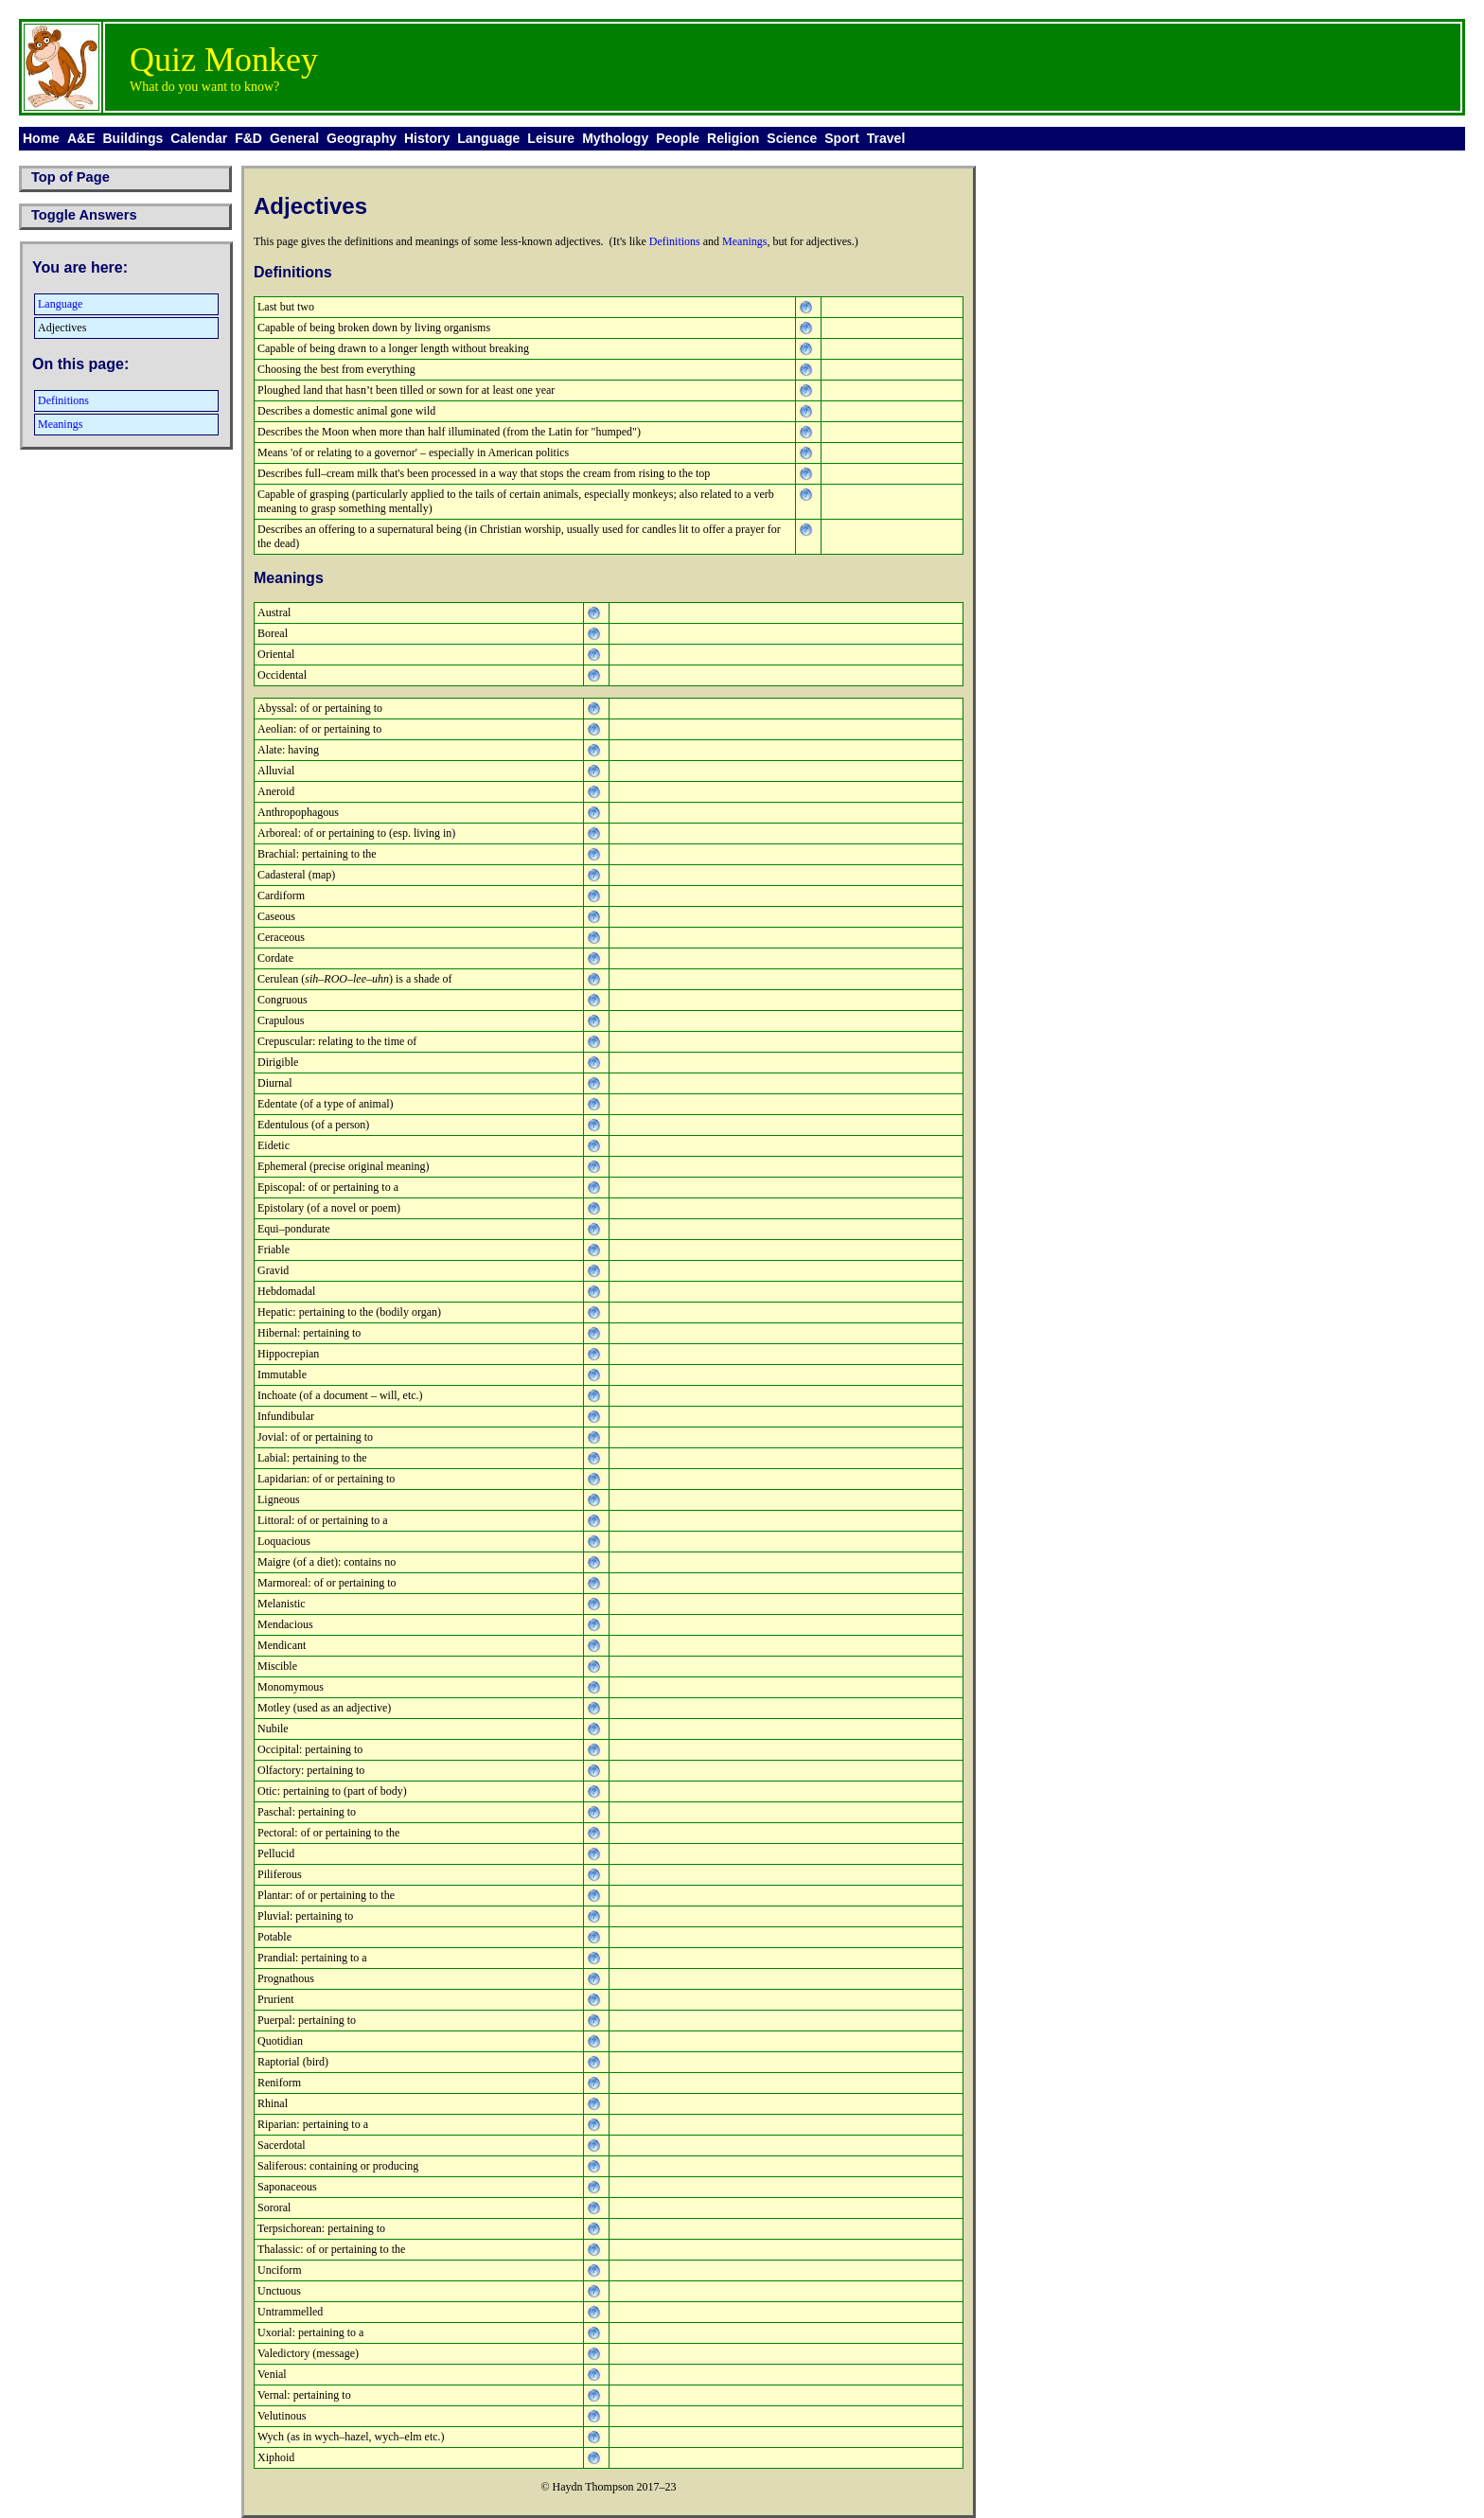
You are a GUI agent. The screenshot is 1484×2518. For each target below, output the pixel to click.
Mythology (615, 138)
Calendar (198, 138)
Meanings (60, 424)
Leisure (550, 138)
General (294, 138)
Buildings (132, 138)
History (427, 138)
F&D (248, 138)
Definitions (63, 400)
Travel (886, 138)
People (677, 138)
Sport (841, 138)
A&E (81, 138)
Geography (362, 138)
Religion (733, 138)
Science (792, 138)
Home (41, 138)
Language (488, 138)
